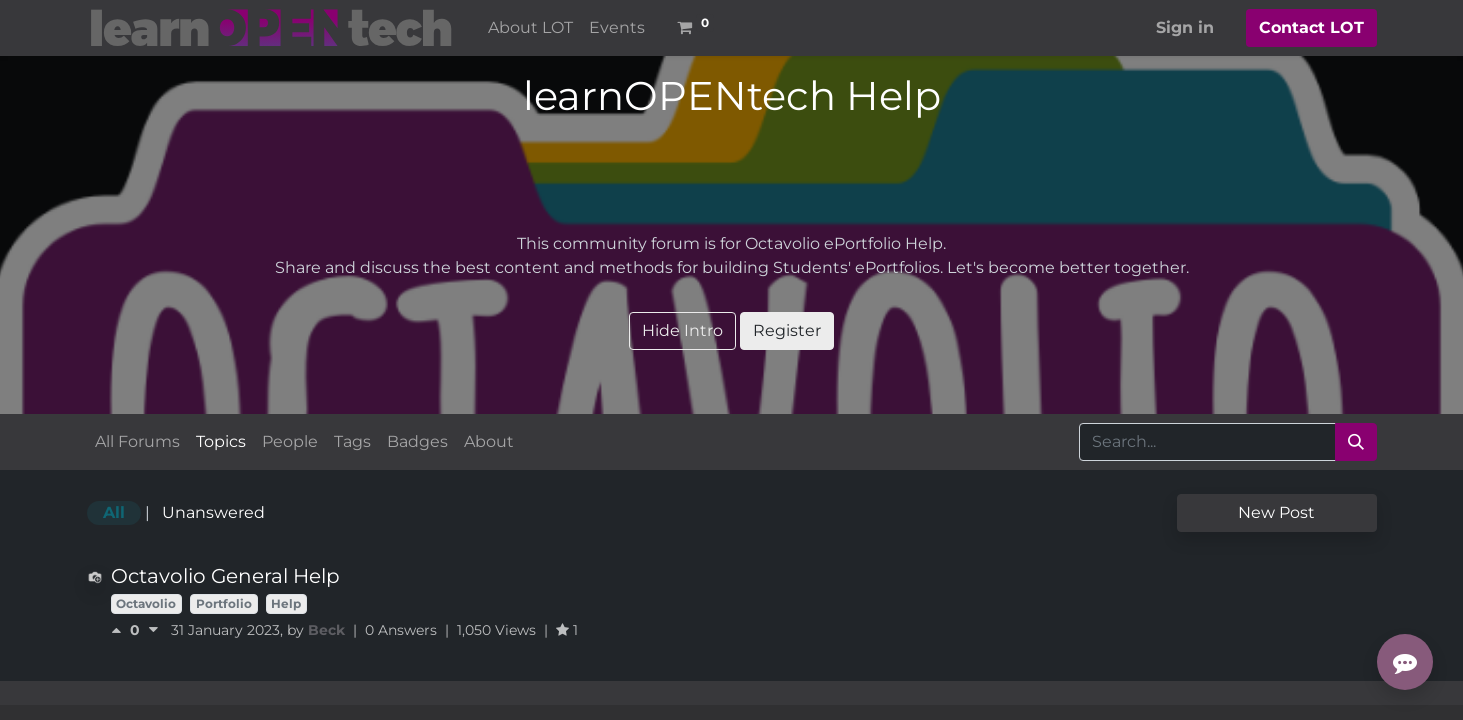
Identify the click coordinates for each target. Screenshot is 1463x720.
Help (286, 603)
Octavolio (146, 603)
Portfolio (224, 603)
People (290, 441)
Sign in (1185, 27)
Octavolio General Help (225, 576)
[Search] (1356, 442)
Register (787, 330)
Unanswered (213, 512)
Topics (221, 441)
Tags (352, 441)
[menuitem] (530, 28)
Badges (417, 441)
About (489, 441)
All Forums (137, 441)
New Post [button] (1276, 512)
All (114, 512)
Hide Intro (682, 330)
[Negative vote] (153, 630)
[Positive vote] (120, 630)
